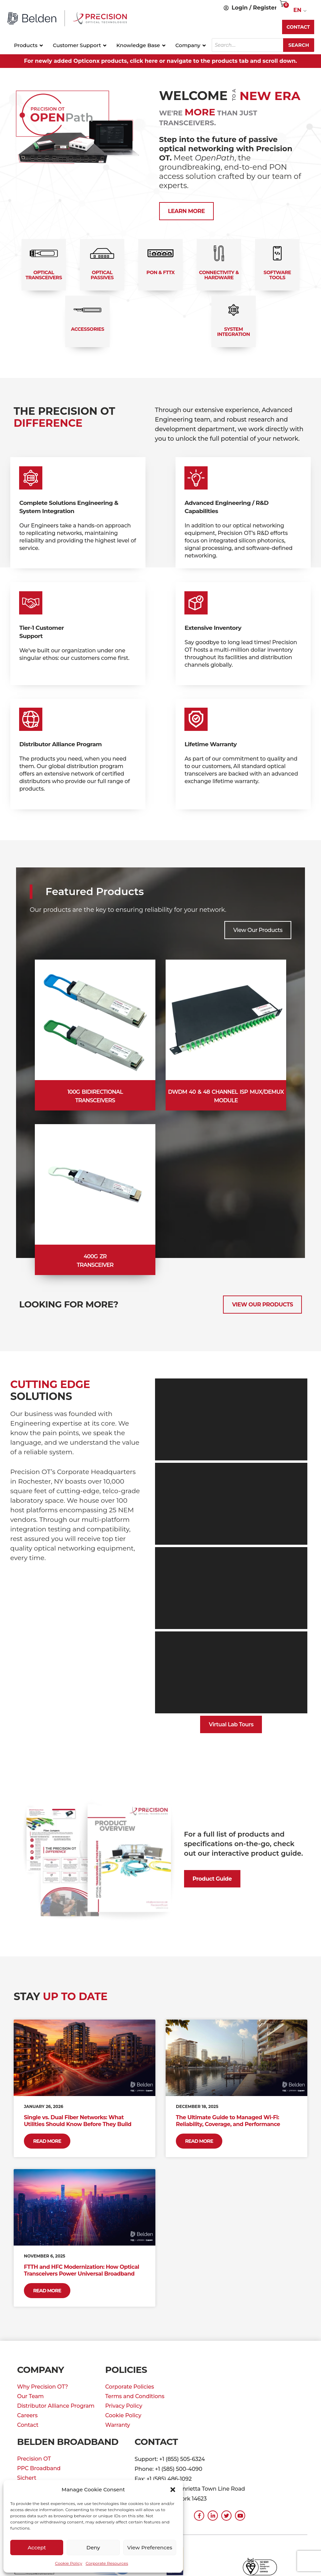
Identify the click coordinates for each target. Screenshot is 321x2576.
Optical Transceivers (44, 275)
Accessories (87, 329)
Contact (27, 2425)
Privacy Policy (123, 2406)
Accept (37, 2547)
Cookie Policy (68, 2563)
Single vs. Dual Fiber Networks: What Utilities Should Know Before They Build (79, 2120)
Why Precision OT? (42, 2386)
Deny (93, 2547)
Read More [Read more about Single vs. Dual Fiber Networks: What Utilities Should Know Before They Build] (47, 2141)
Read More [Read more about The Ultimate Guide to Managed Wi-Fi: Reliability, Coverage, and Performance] (199, 2141)
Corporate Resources (107, 2563)
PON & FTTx (160, 272)
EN (297, 10)
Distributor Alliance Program (56, 2406)
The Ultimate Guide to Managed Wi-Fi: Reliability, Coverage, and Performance (228, 2120)
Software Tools (277, 275)
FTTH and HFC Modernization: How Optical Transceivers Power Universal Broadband (81, 2270)
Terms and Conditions (134, 2396)
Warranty (117, 2425)
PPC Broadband (38, 2468)
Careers (27, 2415)
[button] (172, 2489)
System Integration (233, 331)
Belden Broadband (67, 2441)
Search (298, 45)
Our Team (30, 2396)
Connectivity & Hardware (219, 275)
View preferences (149, 2547)
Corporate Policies (129, 2386)
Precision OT (34, 2458)
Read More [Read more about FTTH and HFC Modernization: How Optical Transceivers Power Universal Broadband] (47, 2291)
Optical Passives (101, 275)
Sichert (26, 2478)
